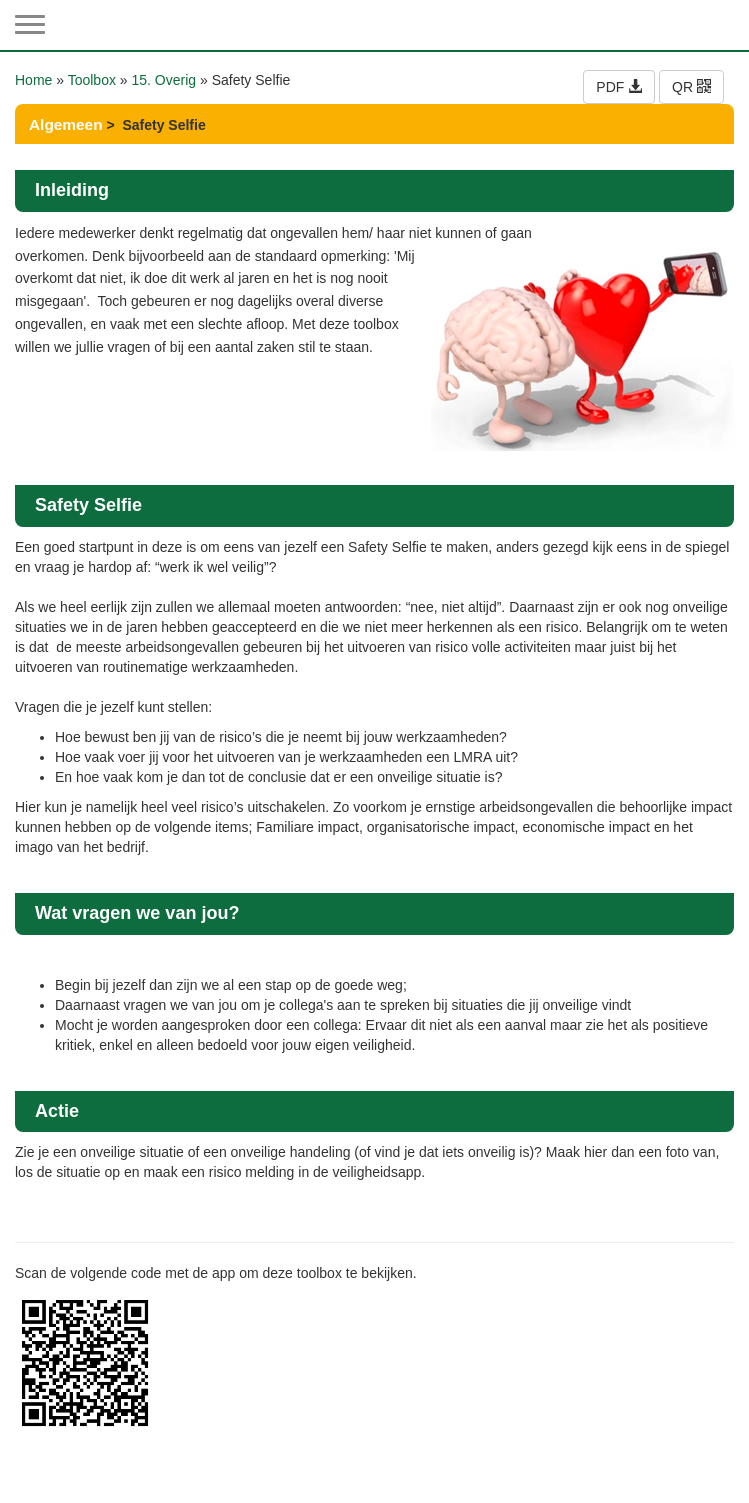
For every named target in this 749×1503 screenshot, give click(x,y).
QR (691, 87)
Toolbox (92, 80)
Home (33, 80)
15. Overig (164, 80)
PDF (619, 87)
